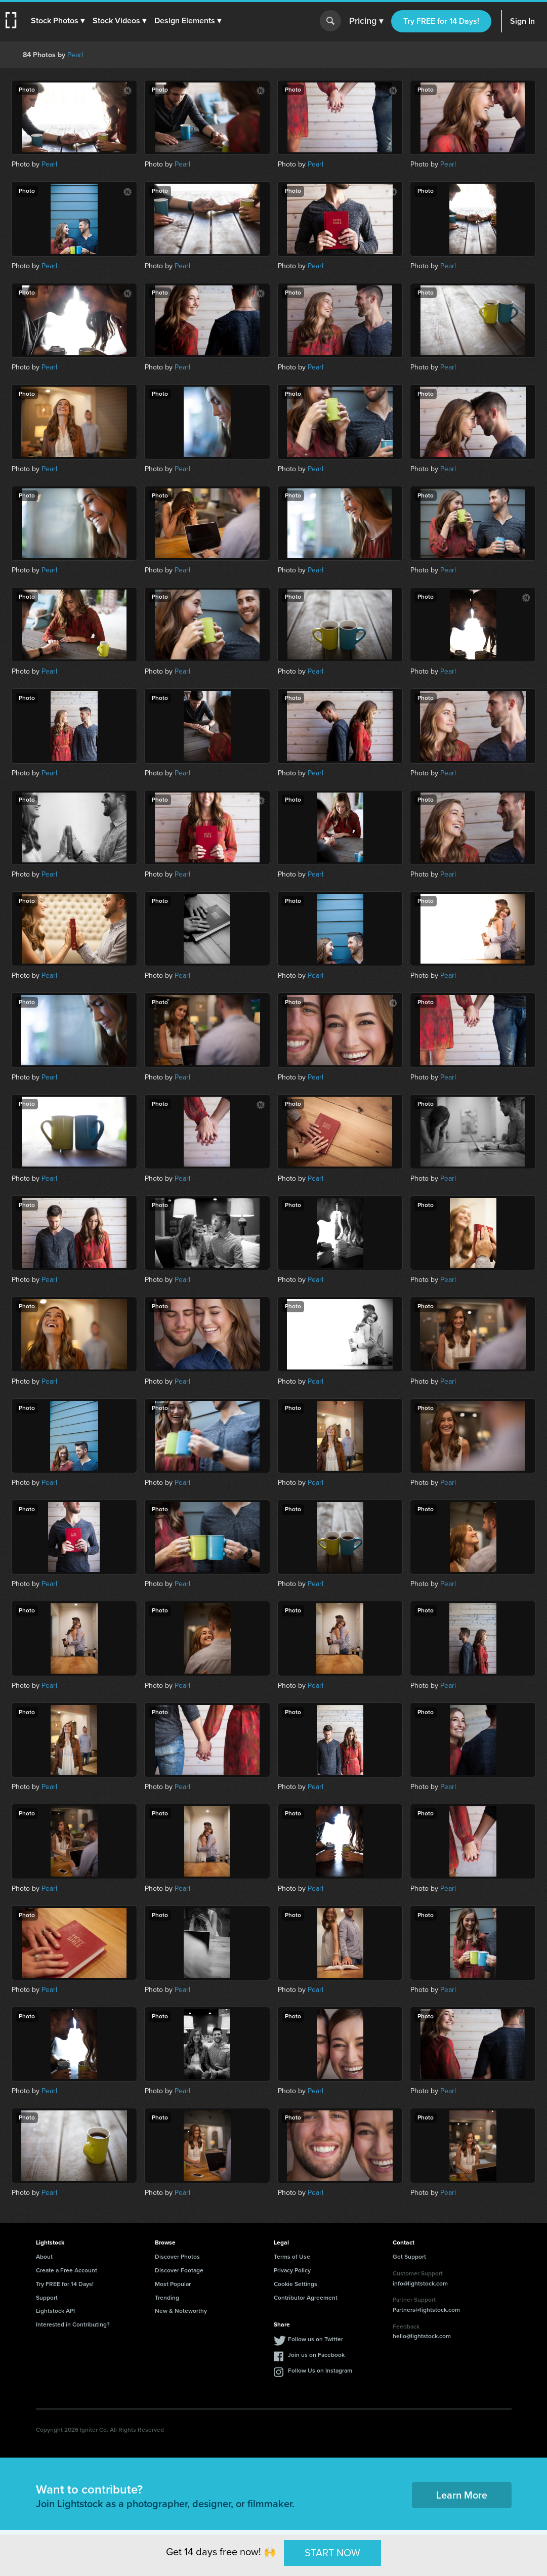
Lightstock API (55, 2310)
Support (47, 2297)
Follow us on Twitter (315, 2339)
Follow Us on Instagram (320, 2370)
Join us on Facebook (316, 2354)
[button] (59, 20)
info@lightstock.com (420, 2283)
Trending (167, 2297)
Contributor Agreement (306, 2297)
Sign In (522, 21)
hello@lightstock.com (422, 2336)
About (44, 2256)
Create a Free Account (66, 2270)
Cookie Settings (295, 2284)
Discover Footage (179, 2270)
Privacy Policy (292, 2270)
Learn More (461, 2495)
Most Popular (173, 2284)
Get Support (409, 2256)
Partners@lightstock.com (426, 2309)
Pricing (366, 21)
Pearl (75, 55)
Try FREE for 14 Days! (441, 21)
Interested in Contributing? (73, 2324)
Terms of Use (292, 2256)
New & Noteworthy (181, 2310)
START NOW (332, 2552)
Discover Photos (177, 2256)
